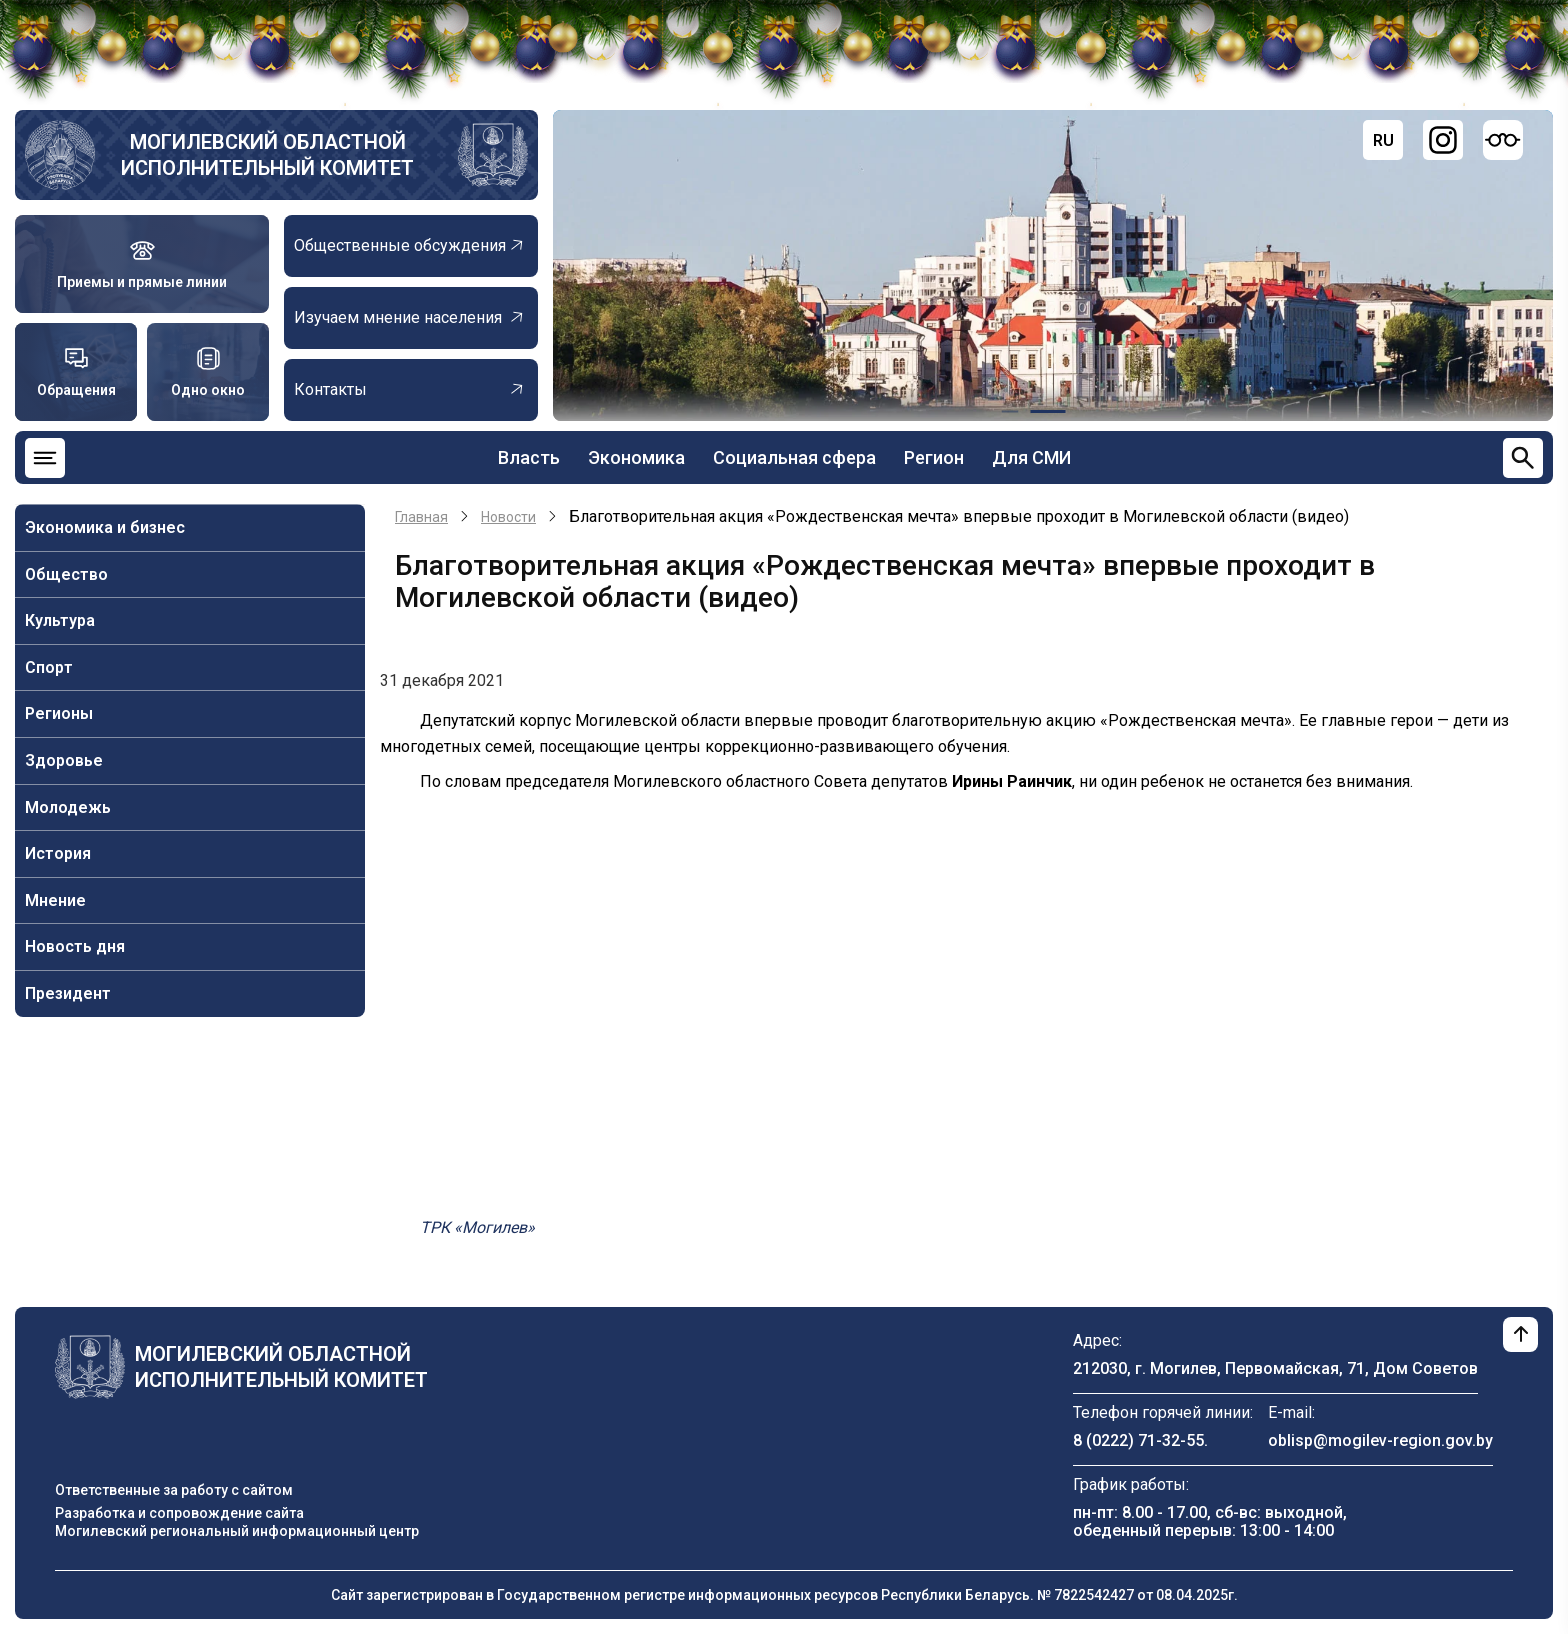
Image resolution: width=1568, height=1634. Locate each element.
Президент (68, 993)
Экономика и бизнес (105, 527)
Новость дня (75, 946)
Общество (66, 574)
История (58, 853)
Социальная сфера (794, 457)
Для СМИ (1031, 457)
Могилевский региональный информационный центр (237, 1531)
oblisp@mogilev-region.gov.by (1380, 1440)
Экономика (636, 457)
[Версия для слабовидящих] (1503, 140)
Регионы (59, 713)
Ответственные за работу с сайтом (174, 1490)
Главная (421, 517)
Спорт (49, 667)
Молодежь (68, 807)
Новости (508, 517)
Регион (934, 457)
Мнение (55, 900)
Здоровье (64, 760)
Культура (60, 620)
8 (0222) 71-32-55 (1138, 1440)
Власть (529, 457)
